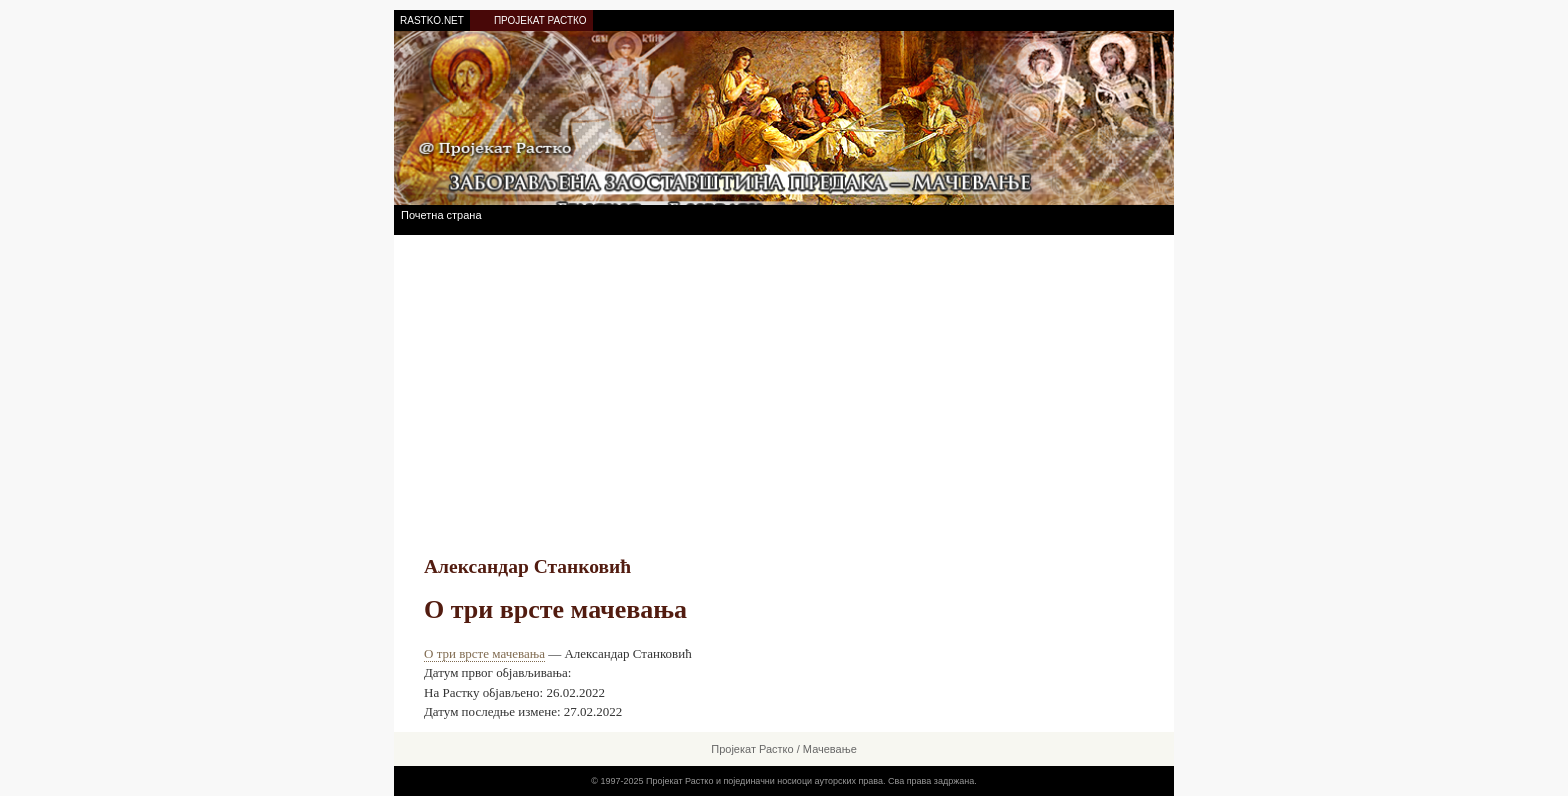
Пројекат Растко (752, 749)
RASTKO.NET (432, 20)
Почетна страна (441, 215)
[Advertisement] (658, 401)
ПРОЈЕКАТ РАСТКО (540, 20)
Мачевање (830, 749)
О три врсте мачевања (484, 653)
